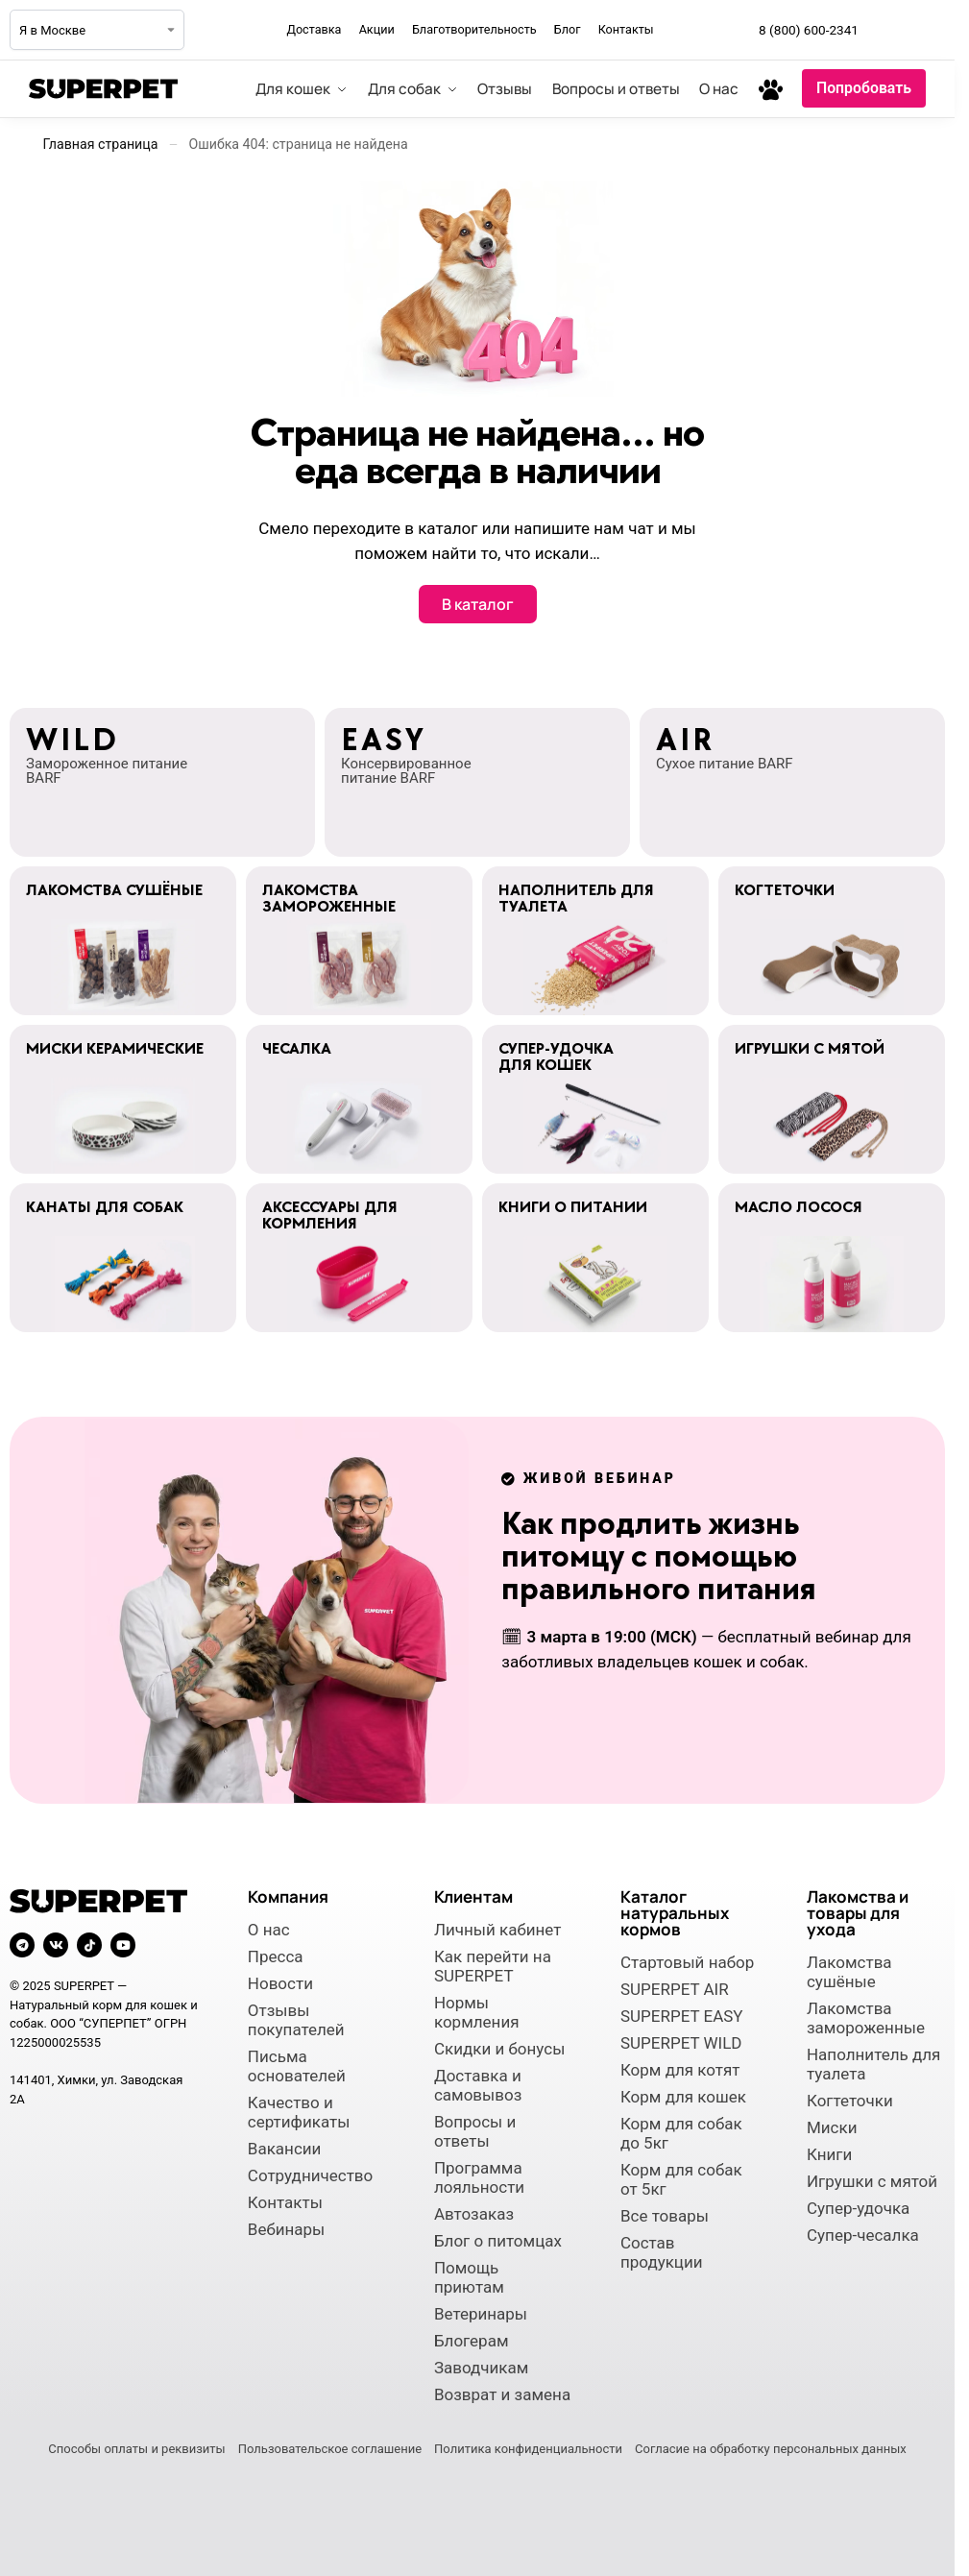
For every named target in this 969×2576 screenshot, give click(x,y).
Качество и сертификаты (299, 2112)
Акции (377, 29)
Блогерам (471, 2340)
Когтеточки (850, 2100)
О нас (269, 1929)
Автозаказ (474, 2214)
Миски (832, 2127)
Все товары (664, 2215)
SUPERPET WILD (681, 2043)
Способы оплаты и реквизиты (136, 2449)
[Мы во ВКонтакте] (929, 29)
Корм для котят (680, 2069)
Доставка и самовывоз (477, 2085)
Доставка (313, 29)
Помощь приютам (469, 2277)
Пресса (275, 1956)
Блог (567, 29)
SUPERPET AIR (674, 1989)
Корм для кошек (683, 2096)
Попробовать (863, 88)
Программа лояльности (479, 2177)
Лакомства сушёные (849, 1972)
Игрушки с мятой (872, 2181)
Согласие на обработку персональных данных (771, 2449)
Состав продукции (661, 2252)
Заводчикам (481, 2367)
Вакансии (285, 2148)
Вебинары (286, 2229)
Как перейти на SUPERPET (492, 1966)
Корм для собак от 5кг (681, 2179)
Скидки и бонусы (500, 2048)
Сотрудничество (310, 2175)
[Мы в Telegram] (887, 29)
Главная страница (100, 144)
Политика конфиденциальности (528, 2449)
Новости (280, 1983)
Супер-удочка (858, 2208)
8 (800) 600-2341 (809, 29)
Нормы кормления (477, 2012)
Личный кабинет (498, 1929)
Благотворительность (474, 29)
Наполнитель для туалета (873, 2064)
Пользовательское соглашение (330, 2449)
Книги (829, 2154)
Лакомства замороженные (866, 2018)
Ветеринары (480, 2313)
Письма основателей (297, 2066)
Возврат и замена (502, 2394)
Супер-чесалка (863, 2235)
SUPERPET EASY (681, 2016)
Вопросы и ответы (475, 2131)
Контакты (626, 29)
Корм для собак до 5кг (681, 2133)
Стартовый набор (687, 1962)
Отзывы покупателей (296, 2020)
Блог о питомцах (498, 2240)
